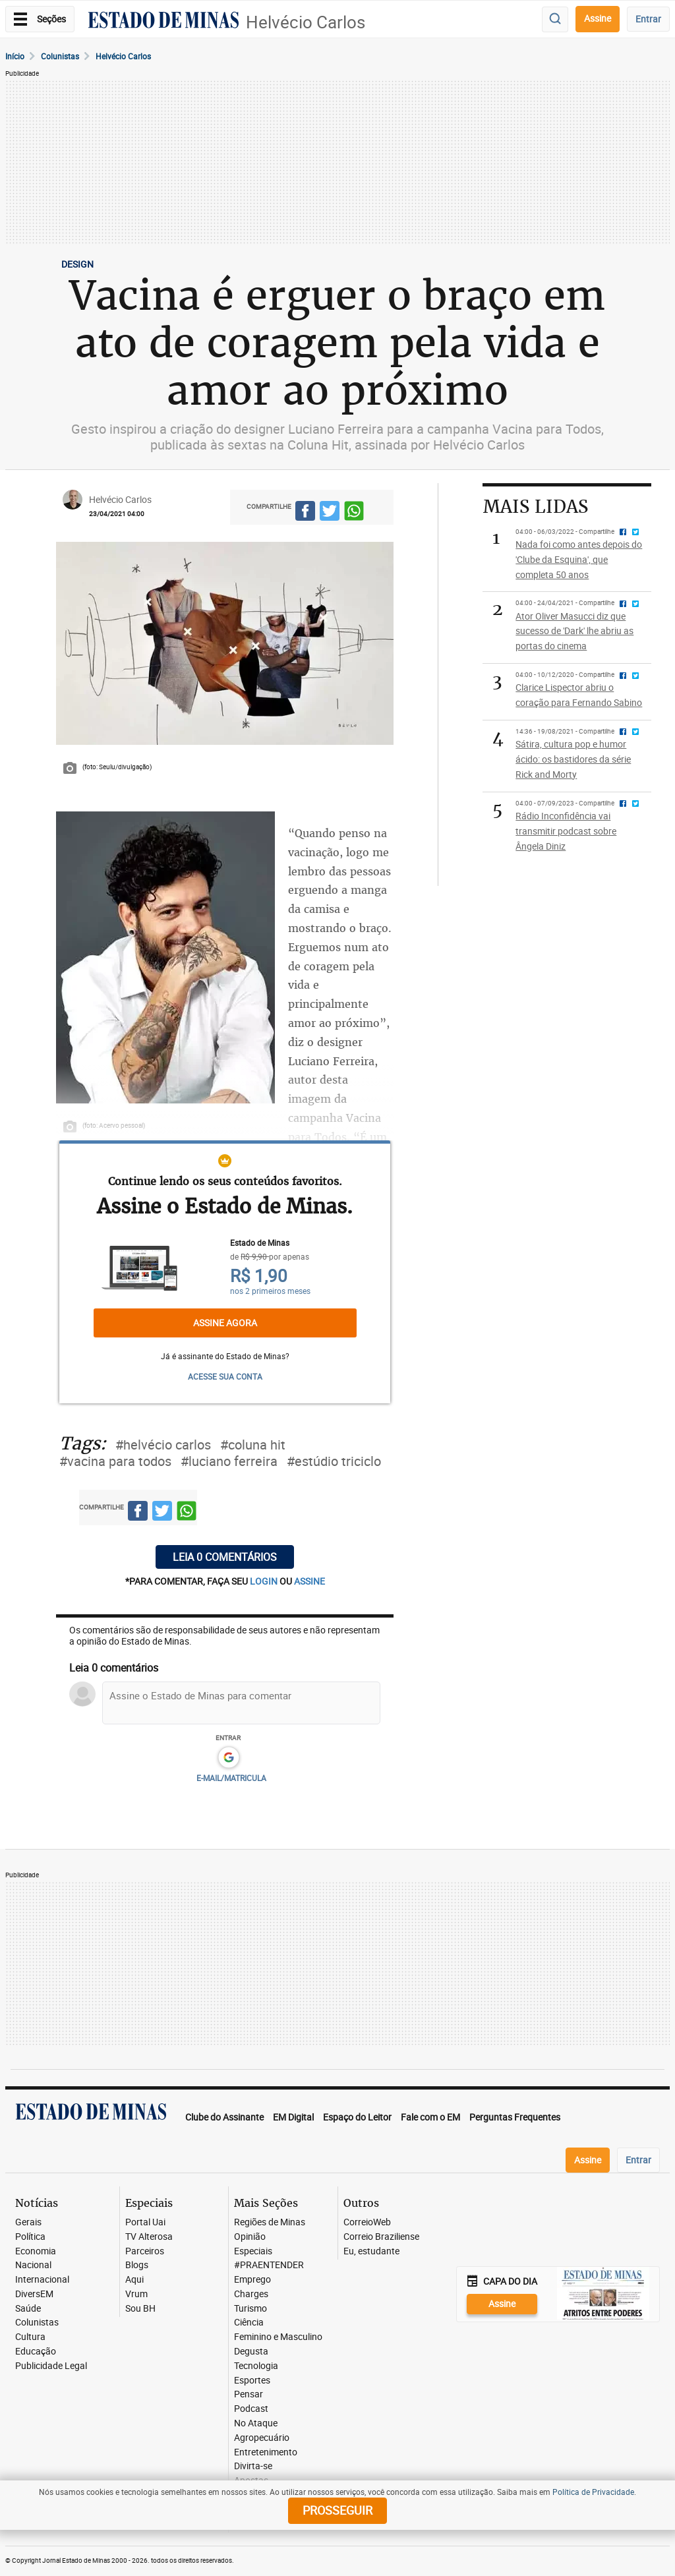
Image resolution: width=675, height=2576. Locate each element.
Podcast (251, 2409)
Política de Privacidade (593, 2491)
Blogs (136, 2265)
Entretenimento (265, 2452)
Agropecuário (261, 2438)
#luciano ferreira (229, 1461)
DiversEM (34, 2294)
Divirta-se (253, 2466)
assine (309, 1581)
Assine (597, 18)
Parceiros (144, 2251)
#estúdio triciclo (334, 1461)
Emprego (252, 2279)
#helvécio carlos (163, 1444)
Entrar (648, 19)
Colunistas (60, 56)
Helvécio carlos (123, 56)
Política (30, 2236)
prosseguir (337, 2510)
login (264, 1581)
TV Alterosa (149, 2236)
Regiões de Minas (269, 2222)
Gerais (28, 2222)
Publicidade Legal (51, 2366)
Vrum (136, 2294)
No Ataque (256, 2423)
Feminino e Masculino (278, 2337)
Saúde (28, 2308)
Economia (35, 2251)
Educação (35, 2351)
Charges (251, 2294)
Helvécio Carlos (305, 22)
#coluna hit (252, 1444)
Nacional (33, 2265)
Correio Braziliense (381, 2236)
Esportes (252, 2380)
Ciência (249, 2322)
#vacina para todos (115, 1461)
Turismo (250, 2308)
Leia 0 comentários (225, 1557)
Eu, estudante (371, 2251)
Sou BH (140, 2308)
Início (14, 56)
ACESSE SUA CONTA (225, 1376)
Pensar (248, 2394)
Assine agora (225, 1322)
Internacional (42, 2279)
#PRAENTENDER (269, 2265)
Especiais (253, 2251)
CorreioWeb (367, 2222)
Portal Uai (145, 2222)
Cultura (30, 2337)
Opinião (250, 2236)
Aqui (134, 2279)
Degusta (251, 2351)
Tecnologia (256, 2366)
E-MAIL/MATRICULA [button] (231, 1777)
